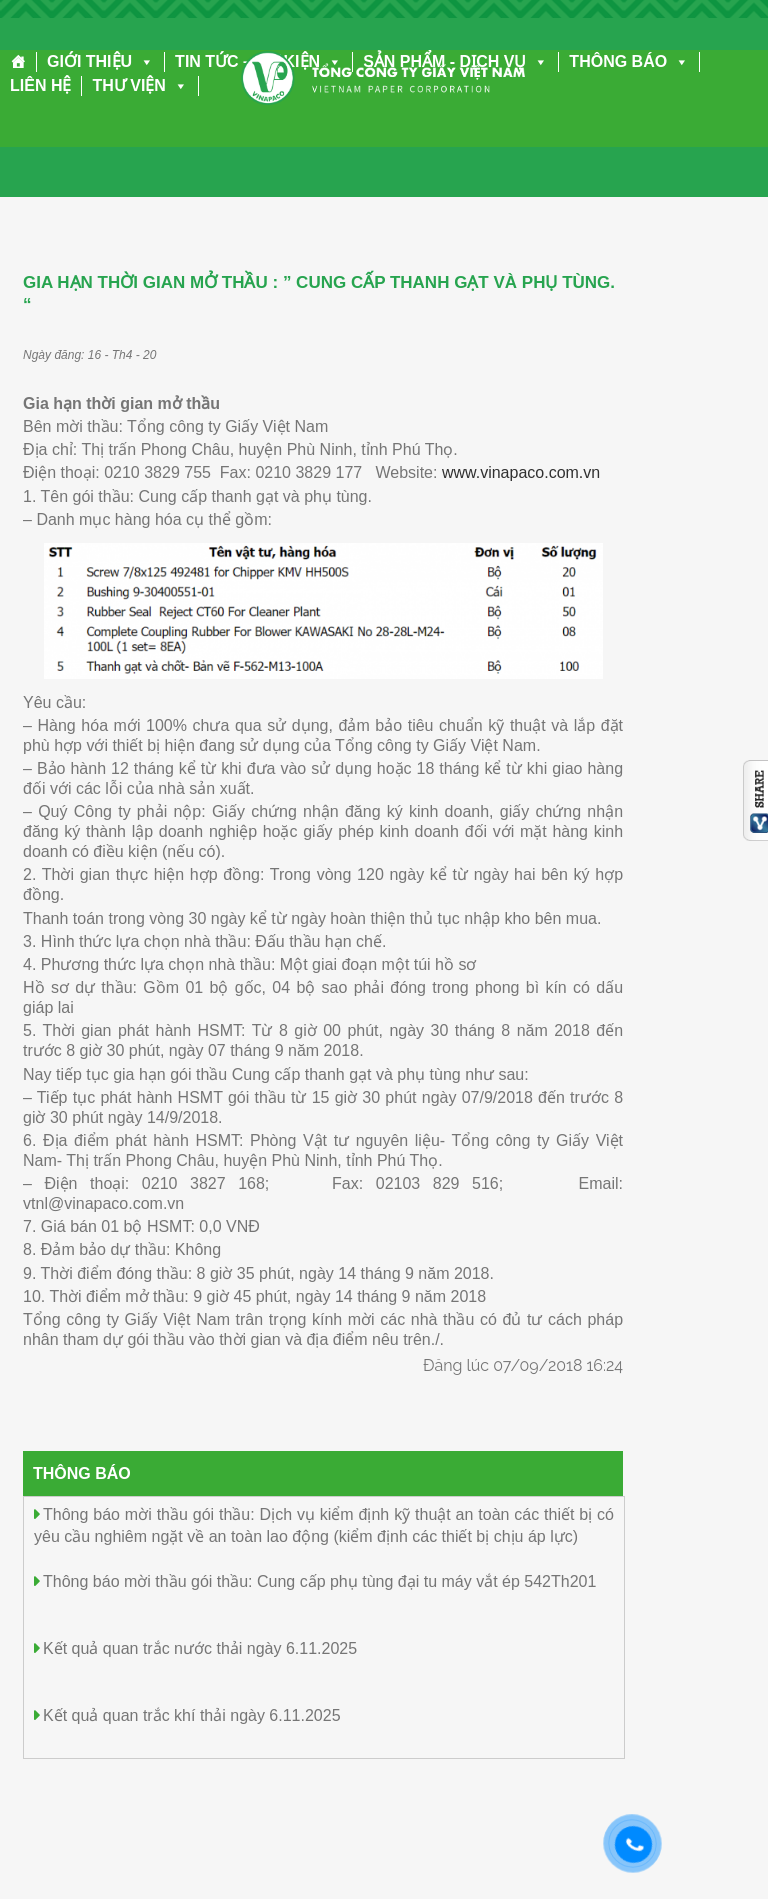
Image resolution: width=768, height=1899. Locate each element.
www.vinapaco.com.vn (521, 472)
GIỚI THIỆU (100, 61)
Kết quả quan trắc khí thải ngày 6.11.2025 (192, 1715)
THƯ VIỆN (139, 85)
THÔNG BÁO (629, 61)
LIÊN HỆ (40, 85)
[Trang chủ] (18, 62)
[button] (143, 61)
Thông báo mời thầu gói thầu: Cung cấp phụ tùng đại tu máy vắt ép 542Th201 (319, 1581)
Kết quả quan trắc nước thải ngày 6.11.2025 (200, 1648)
